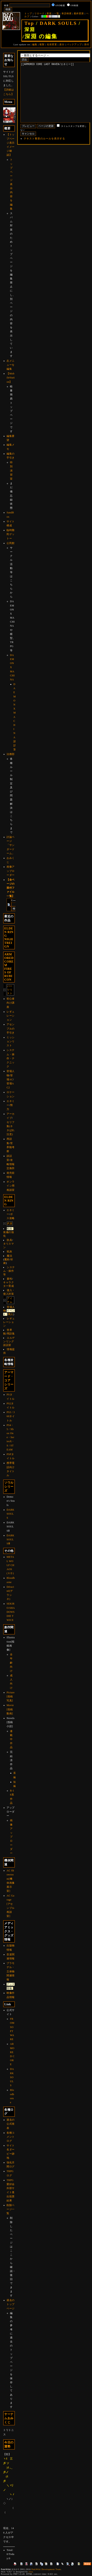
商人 (10, 1314)
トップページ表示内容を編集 (11, 184)
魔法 (9, 1255)
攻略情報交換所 (11, 1164)
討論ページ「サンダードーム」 (11, 845)
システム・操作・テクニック (11, 1058)
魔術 (7, 1259)
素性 (9, 1278)
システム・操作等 (9, 1271)
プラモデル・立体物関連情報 (11, 1971)
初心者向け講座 (11, 1002)
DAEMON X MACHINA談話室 (14, 717)
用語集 (11, 1333)
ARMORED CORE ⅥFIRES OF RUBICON (9, 967)
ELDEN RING (8, 1200)
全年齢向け (11, 1662)
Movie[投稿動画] (10, 1709)
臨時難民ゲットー (11, 534)
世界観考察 (11, 1147)
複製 (42, 44)
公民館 (11, 543)
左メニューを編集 (11, 364)
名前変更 (52, 44)
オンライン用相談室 (11, 1185)
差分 (61, 44)
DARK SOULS (58, 23)
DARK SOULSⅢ (10, 1539)
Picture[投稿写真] (11, 1696)
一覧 (56, 13)
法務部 (11, 754)
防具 (9, 1240)
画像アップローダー (11, 870)
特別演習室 (11, 470)
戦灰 (9, 1251)
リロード (39, 13)
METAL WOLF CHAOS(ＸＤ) (10, 1565)
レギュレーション (11, 1015)
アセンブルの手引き (11, 1028)
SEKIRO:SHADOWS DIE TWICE (11, 1612)
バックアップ (74, 44)
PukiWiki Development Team (46, 2569)
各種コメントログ (11, 2136)
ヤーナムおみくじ (9, 2418)
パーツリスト (10, 990)
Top (29, 23)
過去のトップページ (11, 2304)
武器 (10, 1223)
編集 (34, 44)
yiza (31, 2571)
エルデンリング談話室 (9, 1341)
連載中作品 (11, 1739)
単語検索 (66, 13)
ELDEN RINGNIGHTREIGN (8, 937)
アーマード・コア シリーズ (9, 1380)
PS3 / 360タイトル (11, 1416)
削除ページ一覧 (11, 2209)
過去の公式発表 (11, 2123)
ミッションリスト (11, 1041)
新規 (49, 13)
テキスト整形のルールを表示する (44, 151)
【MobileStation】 (11, 377)
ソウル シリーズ (9, 1486)
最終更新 (79, 13)
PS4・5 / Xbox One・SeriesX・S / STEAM (10, 1437)
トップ (28, 13)
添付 (86, 44)
